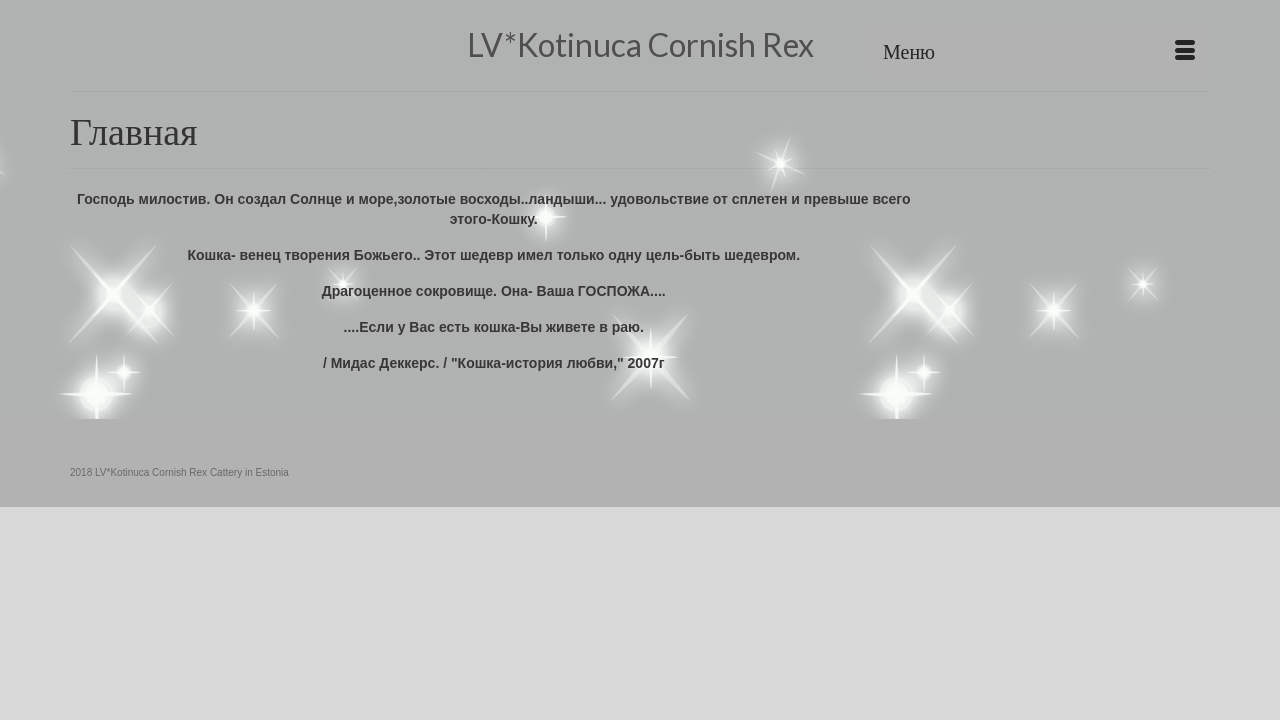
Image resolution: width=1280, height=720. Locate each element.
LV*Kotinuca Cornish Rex (640, 44)
